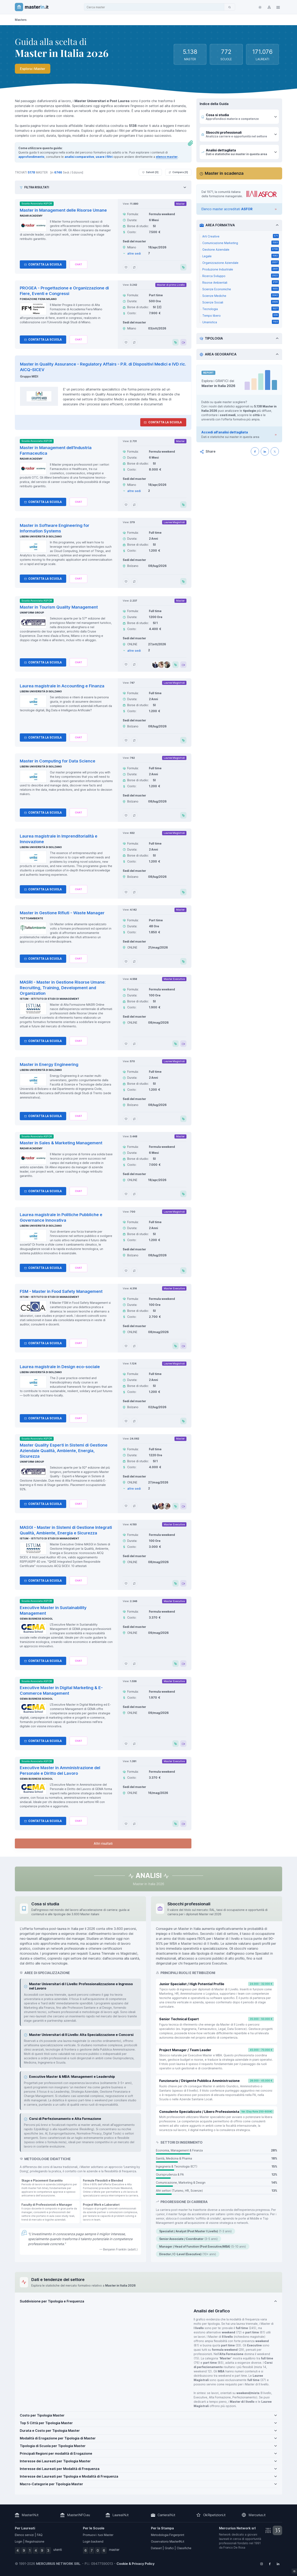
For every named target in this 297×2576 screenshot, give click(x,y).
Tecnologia (240, 309)
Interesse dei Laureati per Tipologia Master (55, 2461)
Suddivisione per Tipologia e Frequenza (52, 2301)
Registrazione (34, 2541)
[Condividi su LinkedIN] (265, 451)
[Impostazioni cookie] (294, 2571)
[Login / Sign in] (269, 7)
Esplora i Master (32, 69)
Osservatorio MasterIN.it (167, 2541)
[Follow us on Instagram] (261, 2563)
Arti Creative (240, 236)
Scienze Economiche (240, 289)
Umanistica (240, 322)
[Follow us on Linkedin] (278, 2563)
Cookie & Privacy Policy (135, 2564)
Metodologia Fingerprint (167, 2535)
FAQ (39, 2535)
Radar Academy (31, 215)
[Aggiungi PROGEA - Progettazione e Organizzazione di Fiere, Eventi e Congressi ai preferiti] (126, 342)
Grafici (169, 2548)
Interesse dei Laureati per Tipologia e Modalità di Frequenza (69, 2476)
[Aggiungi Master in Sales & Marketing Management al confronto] (134, 1194)
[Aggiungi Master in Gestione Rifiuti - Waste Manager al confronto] (134, 961)
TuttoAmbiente (31, 918)
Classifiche (184, 2548)
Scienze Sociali (240, 302)
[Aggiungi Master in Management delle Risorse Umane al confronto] (134, 267)
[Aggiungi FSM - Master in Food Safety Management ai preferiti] (126, 1346)
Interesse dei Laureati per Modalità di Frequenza (59, 2469)
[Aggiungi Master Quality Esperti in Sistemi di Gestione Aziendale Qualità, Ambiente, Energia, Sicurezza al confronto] (134, 1505)
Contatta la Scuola (43, 264)
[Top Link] (278, 7)
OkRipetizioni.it (214, 2515)
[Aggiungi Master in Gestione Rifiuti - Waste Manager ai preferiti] (126, 961)
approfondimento (31, 156)
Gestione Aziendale (240, 249)
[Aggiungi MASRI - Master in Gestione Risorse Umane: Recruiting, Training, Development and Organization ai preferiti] (126, 1043)
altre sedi (134, 253)
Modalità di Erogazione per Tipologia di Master (58, 2438)
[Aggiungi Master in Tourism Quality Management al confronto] (134, 664)
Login (18, 2541)
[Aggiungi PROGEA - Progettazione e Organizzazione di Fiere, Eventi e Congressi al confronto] (134, 342)
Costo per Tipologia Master (42, 2415)
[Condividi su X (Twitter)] (275, 451)
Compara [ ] (178, 172)
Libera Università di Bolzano (41, 536)
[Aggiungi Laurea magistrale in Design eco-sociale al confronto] (134, 1421)
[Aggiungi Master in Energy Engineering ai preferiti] (126, 1118)
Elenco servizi (24, 2535)
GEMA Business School (36, 1618)
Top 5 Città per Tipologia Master (46, 2423)
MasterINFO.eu (78, 2515)
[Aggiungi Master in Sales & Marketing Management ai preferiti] (126, 1194)
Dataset (156, 2548)
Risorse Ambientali (240, 282)
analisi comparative (79, 156)
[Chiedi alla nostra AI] (78, 264)
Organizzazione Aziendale (240, 262)
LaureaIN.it (120, 2515)
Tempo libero (240, 315)
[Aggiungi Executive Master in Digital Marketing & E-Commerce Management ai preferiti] (126, 1743)
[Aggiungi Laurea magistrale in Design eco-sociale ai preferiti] (126, 1421)
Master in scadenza (224, 173)
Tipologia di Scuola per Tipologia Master (53, 2446)
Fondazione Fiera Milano (38, 299)
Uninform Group (32, 612)
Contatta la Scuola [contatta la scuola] (163, 422)
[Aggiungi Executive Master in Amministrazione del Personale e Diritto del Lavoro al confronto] (134, 1823)
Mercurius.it (257, 2515)
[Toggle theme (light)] (260, 7)
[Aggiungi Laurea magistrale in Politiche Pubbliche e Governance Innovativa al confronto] (134, 1270)
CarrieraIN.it (166, 2515)
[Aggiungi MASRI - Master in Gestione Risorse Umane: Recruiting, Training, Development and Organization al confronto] (134, 1043)
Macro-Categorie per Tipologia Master (51, 2484)
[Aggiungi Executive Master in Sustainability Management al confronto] (134, 1663)
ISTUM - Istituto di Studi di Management (49, 998)
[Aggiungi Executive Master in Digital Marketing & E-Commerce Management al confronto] (134, 1743)
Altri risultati (103, 1843)
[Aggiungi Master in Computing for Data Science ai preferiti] (126, 815)
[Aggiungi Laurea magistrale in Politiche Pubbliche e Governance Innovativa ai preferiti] (126, 1270)
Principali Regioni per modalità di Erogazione (56, 2453)
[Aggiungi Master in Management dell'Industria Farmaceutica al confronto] (134, 504)
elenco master (167, 156)
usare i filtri (104, 156)
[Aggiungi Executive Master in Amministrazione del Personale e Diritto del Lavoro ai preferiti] (126, 1823)
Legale (240, 256)
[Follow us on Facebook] (270, 2563)
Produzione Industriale (240, 269)
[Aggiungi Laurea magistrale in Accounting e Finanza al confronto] (134, 740)
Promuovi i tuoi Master (98, 2535)
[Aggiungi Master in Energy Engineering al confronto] (134, 1118)
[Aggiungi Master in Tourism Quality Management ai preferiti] (126, 664)
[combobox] (155, 7)
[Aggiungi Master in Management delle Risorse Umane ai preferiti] (126, 267)
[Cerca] (229, 7)
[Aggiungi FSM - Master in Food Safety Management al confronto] (134, 1346)
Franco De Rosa (234, 2547)
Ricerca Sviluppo (240, 276)
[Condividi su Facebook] (255, 451)
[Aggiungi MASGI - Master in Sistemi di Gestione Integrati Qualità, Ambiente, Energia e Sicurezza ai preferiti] (126, 1583)
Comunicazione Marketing (240, 243)
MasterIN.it (30, 2515)
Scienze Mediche (240, 295)
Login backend (93, 2541)
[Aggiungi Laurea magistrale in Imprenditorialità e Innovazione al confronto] (134, 892)
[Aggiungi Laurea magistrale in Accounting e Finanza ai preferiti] (126, 740)
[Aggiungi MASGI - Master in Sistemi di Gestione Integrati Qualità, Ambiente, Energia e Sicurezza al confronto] (134, 1583)
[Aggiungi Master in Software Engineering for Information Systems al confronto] (134, 581)
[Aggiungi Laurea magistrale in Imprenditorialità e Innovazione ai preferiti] (126, 892)
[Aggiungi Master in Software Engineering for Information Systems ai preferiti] (126, 581)
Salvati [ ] (150, 172)
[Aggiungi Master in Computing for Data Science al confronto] (134, 815)
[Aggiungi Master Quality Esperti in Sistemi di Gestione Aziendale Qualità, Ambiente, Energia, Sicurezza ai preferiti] (126, 1505)
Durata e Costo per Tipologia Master (50, 2430)
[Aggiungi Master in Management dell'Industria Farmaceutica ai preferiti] (126, 504)
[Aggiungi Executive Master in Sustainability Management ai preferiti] (126, 1663)
